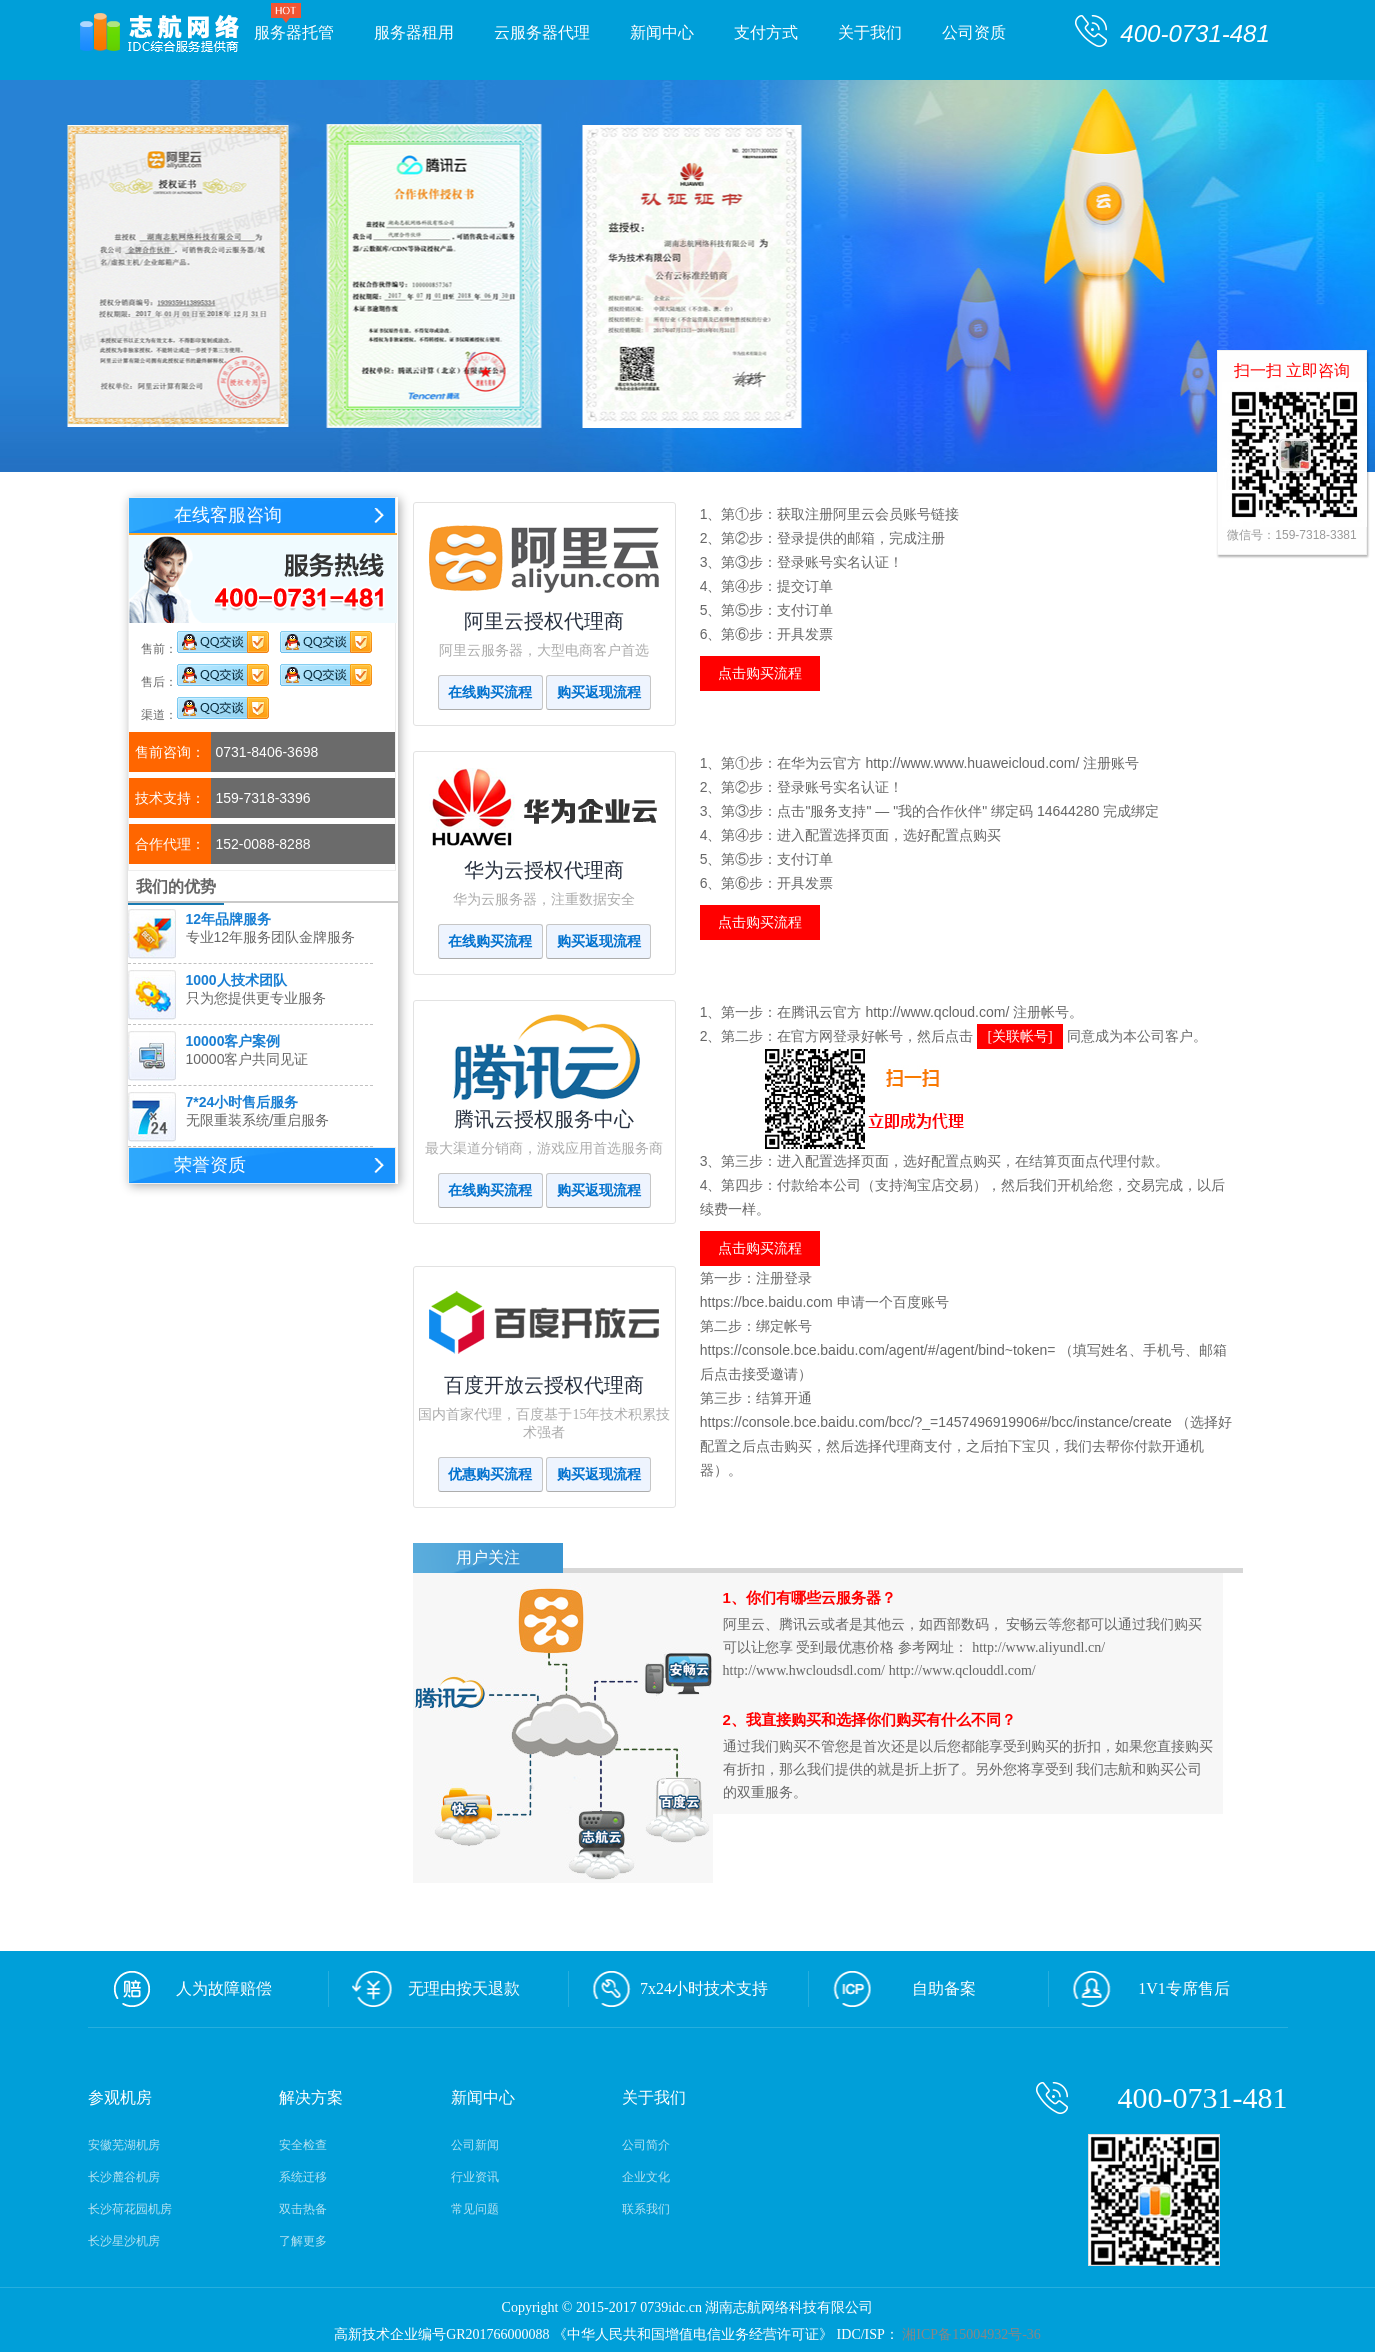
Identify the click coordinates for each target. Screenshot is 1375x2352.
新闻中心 (672, 28)
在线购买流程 (490, 692)
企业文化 (646, 2177)
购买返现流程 (599, 692)
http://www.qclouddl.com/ (962, 1670)
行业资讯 (475, 2177)
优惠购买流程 (490, 1474)
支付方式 (776, 28)
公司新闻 (475, 2145)
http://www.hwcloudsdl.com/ (804, 1670)
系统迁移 (303, 2177)
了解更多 (303, 2241)
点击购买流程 (760, 673)
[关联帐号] (1019, 1036)
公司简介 (646, 2145)
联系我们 (646, 2209)
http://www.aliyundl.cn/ (1038, 1647)
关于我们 (870, 32)
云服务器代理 (542, 32)
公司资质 (974, 32)
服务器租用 (414, 32)
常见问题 (475, 2209)
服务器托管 (294, 32)
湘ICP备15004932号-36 (970, 2334)
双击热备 (303, 2209)
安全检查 (303, 2145)
